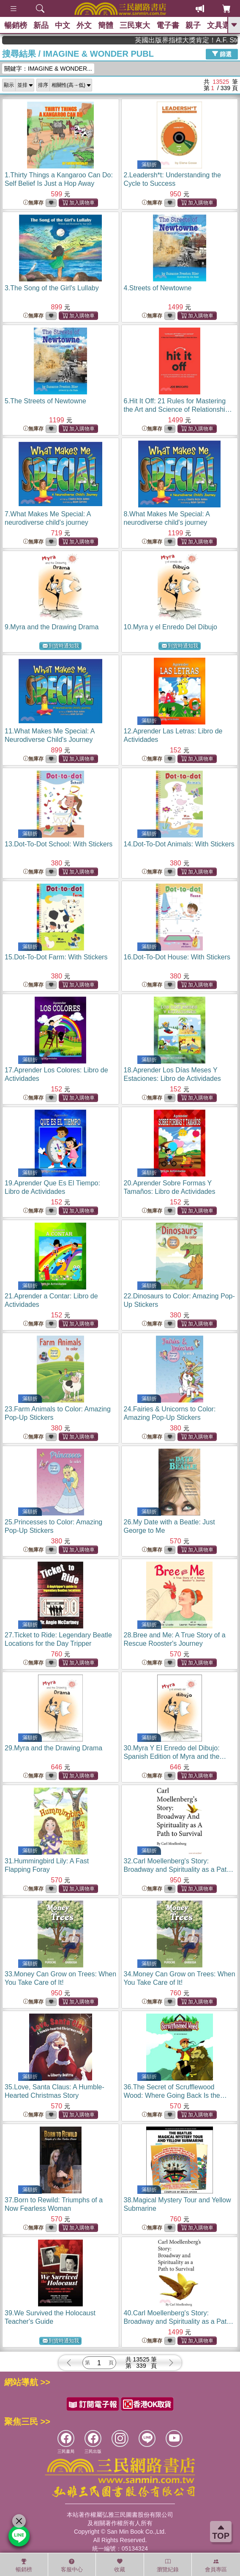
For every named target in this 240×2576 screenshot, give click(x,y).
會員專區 (216, 2565)
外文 (84, 25)
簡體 (105, 25)
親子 (193, 25)
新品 (41, 25)
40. (179, 2321)
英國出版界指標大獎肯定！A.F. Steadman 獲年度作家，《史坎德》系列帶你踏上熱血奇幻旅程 (202, 40)
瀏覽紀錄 (168, 2565)
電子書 (167, 25)
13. (58, 844)
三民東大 (135, 25)
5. (45, 401)
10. (170, 627)
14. (179, 844)
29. (53, 1748)
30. (175, 1756)
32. (179, 1869)
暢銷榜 (15, 25)
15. (56, 957)
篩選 (222, 53)
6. (178, 409)
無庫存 (33, 203)
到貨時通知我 (61, 646)
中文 (62, 25)
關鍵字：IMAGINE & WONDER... (48, 68)
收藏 (119, 2565)
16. (177, 957)
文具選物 (222, 25)
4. (158, 288)
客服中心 (72, 2565)
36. (175, 2095)
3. (52, 288)
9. (51, 627)
